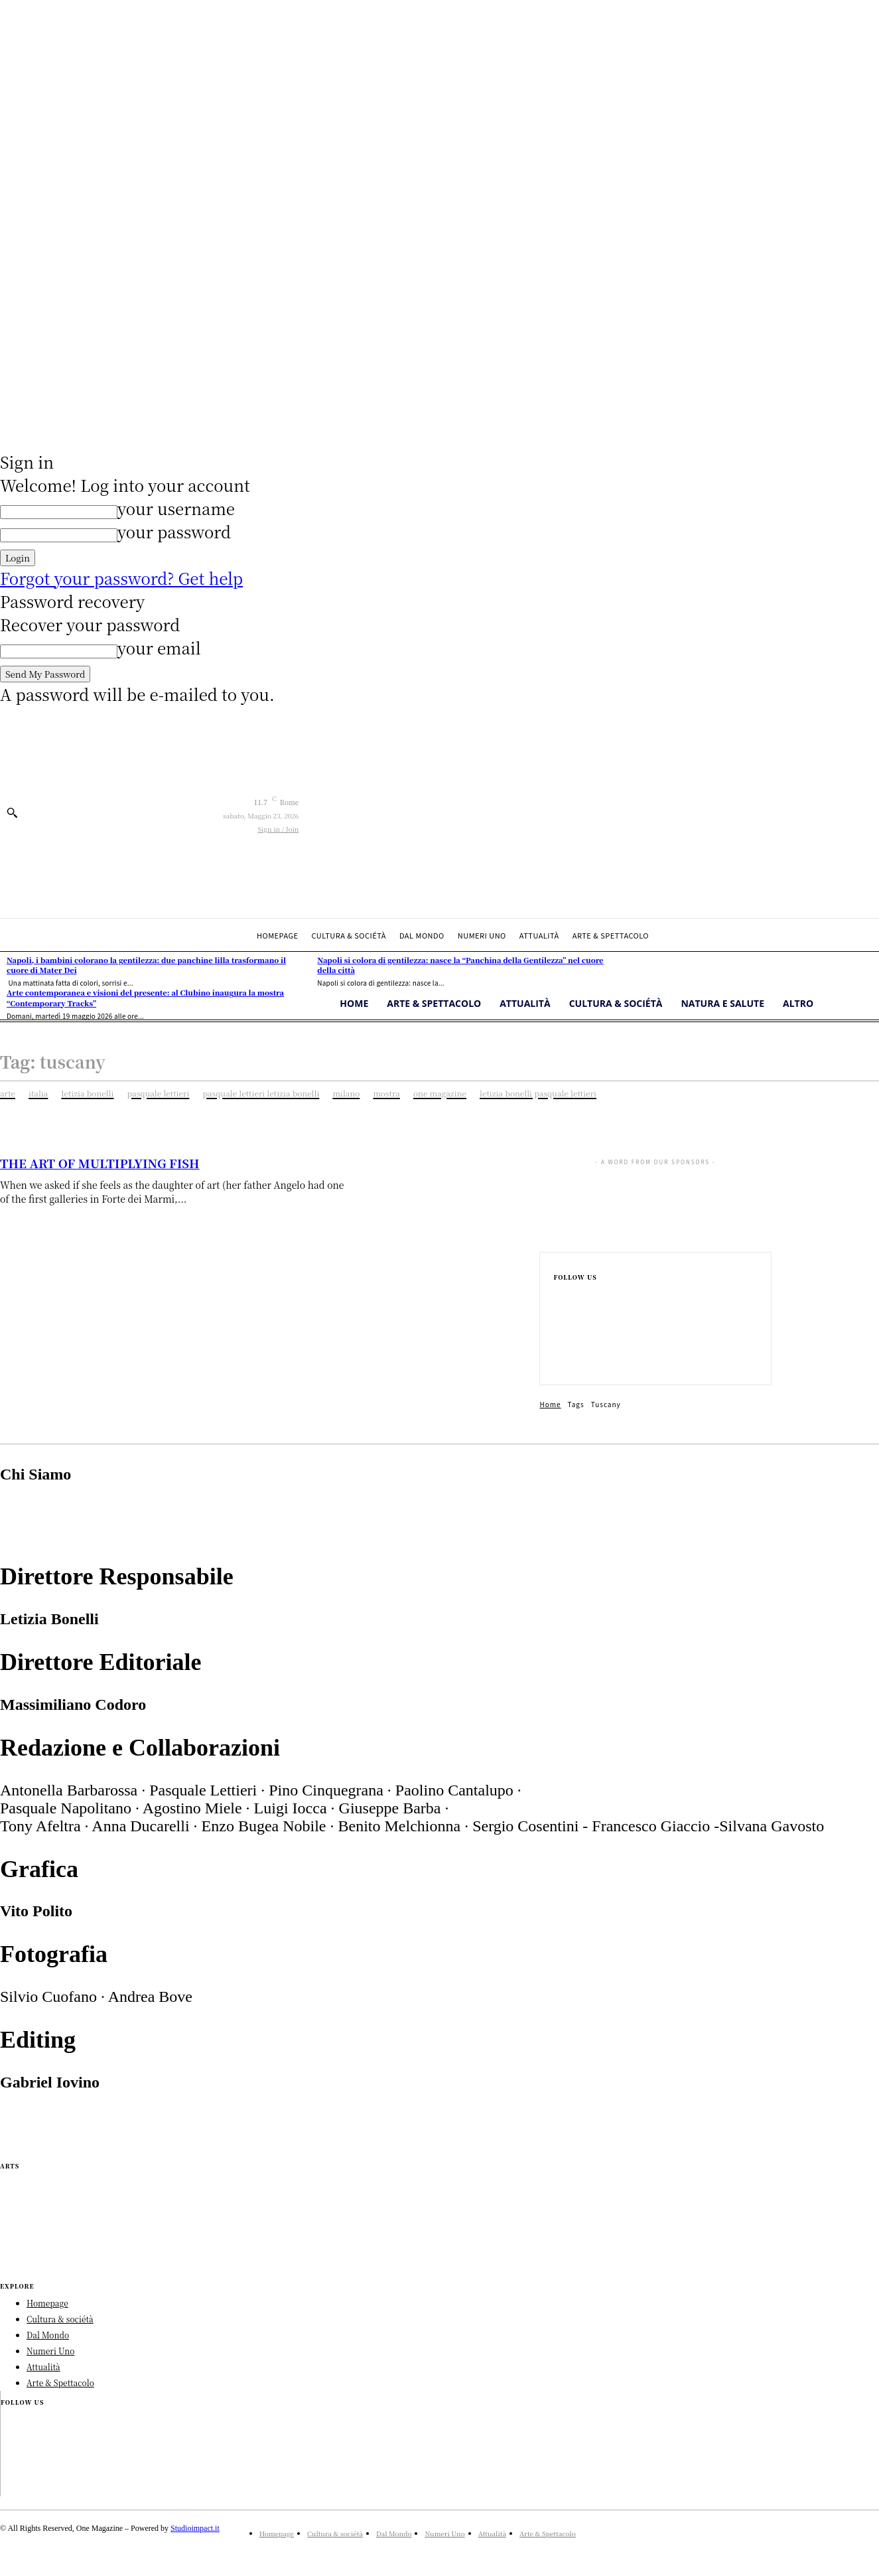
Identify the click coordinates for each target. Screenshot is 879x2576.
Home (550, 1404)
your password (174, 531)
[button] (12, 812)
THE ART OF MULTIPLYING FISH (100, 1163)
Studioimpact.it (195, 2528)
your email (159, 647)
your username (176, 508)
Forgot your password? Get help (121, 577)
